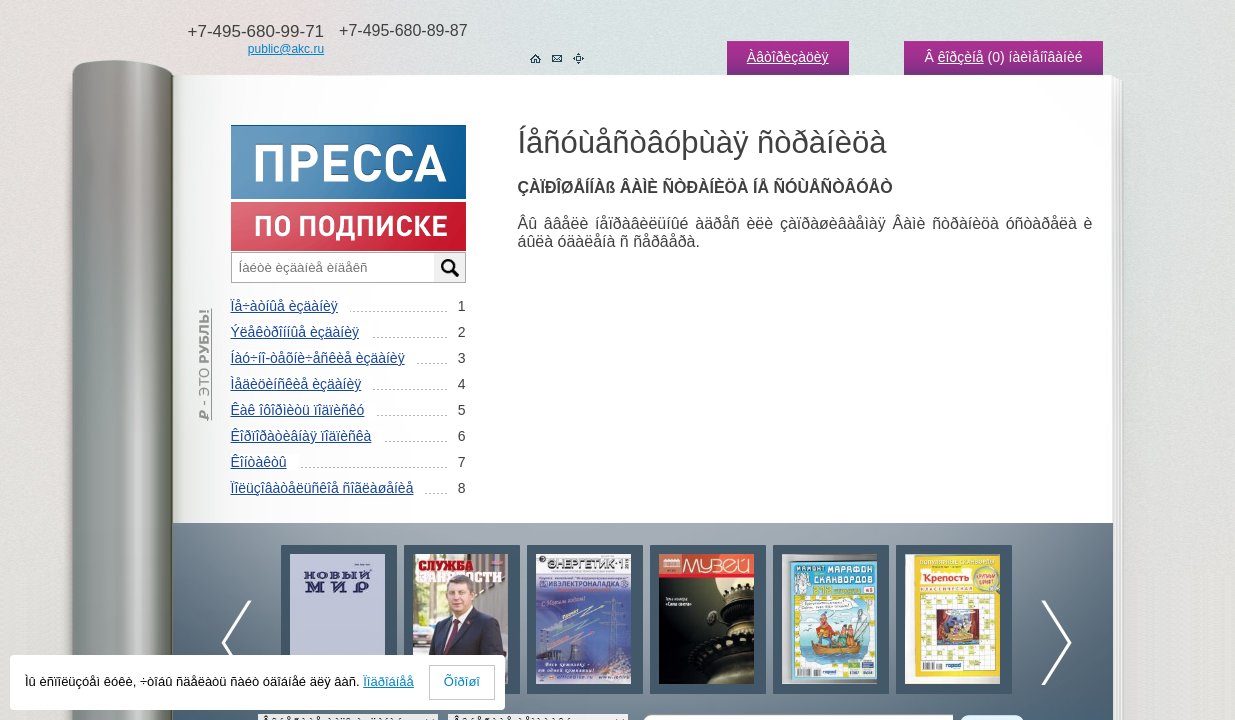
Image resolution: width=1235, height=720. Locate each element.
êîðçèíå (961, 57)
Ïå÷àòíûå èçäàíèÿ (284, 306)
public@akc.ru (286, 49)
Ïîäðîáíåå (388, 681)
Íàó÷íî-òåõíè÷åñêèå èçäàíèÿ (318, 358)
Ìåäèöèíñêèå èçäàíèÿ (296, 384)
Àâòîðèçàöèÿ (788, 57)
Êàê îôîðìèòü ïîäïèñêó (298, 410)
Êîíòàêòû (259, 462)
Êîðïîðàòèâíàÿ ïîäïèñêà (301, 436)
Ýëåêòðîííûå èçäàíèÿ (295, 332)
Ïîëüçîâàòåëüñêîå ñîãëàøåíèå (322, 488)
